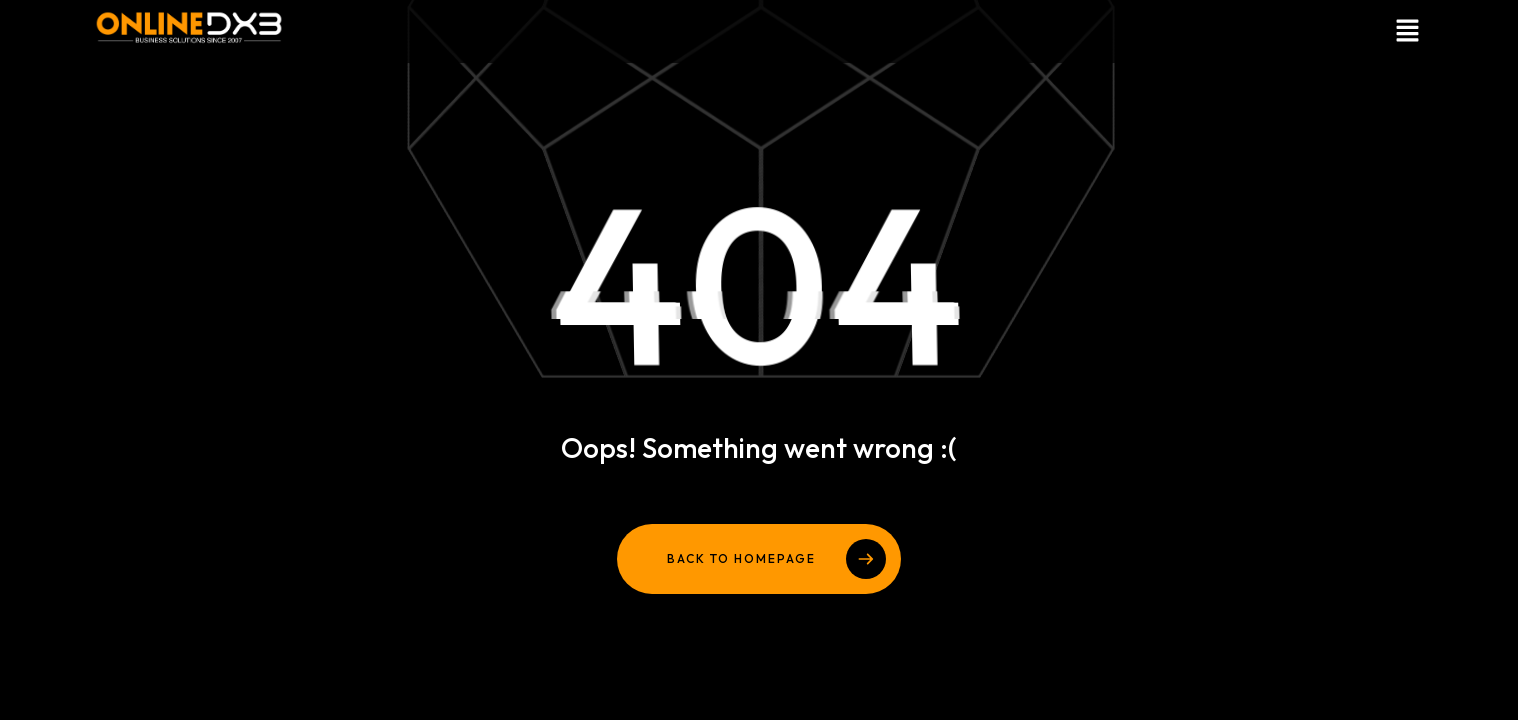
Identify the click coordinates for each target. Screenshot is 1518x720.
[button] (1098, 31)
